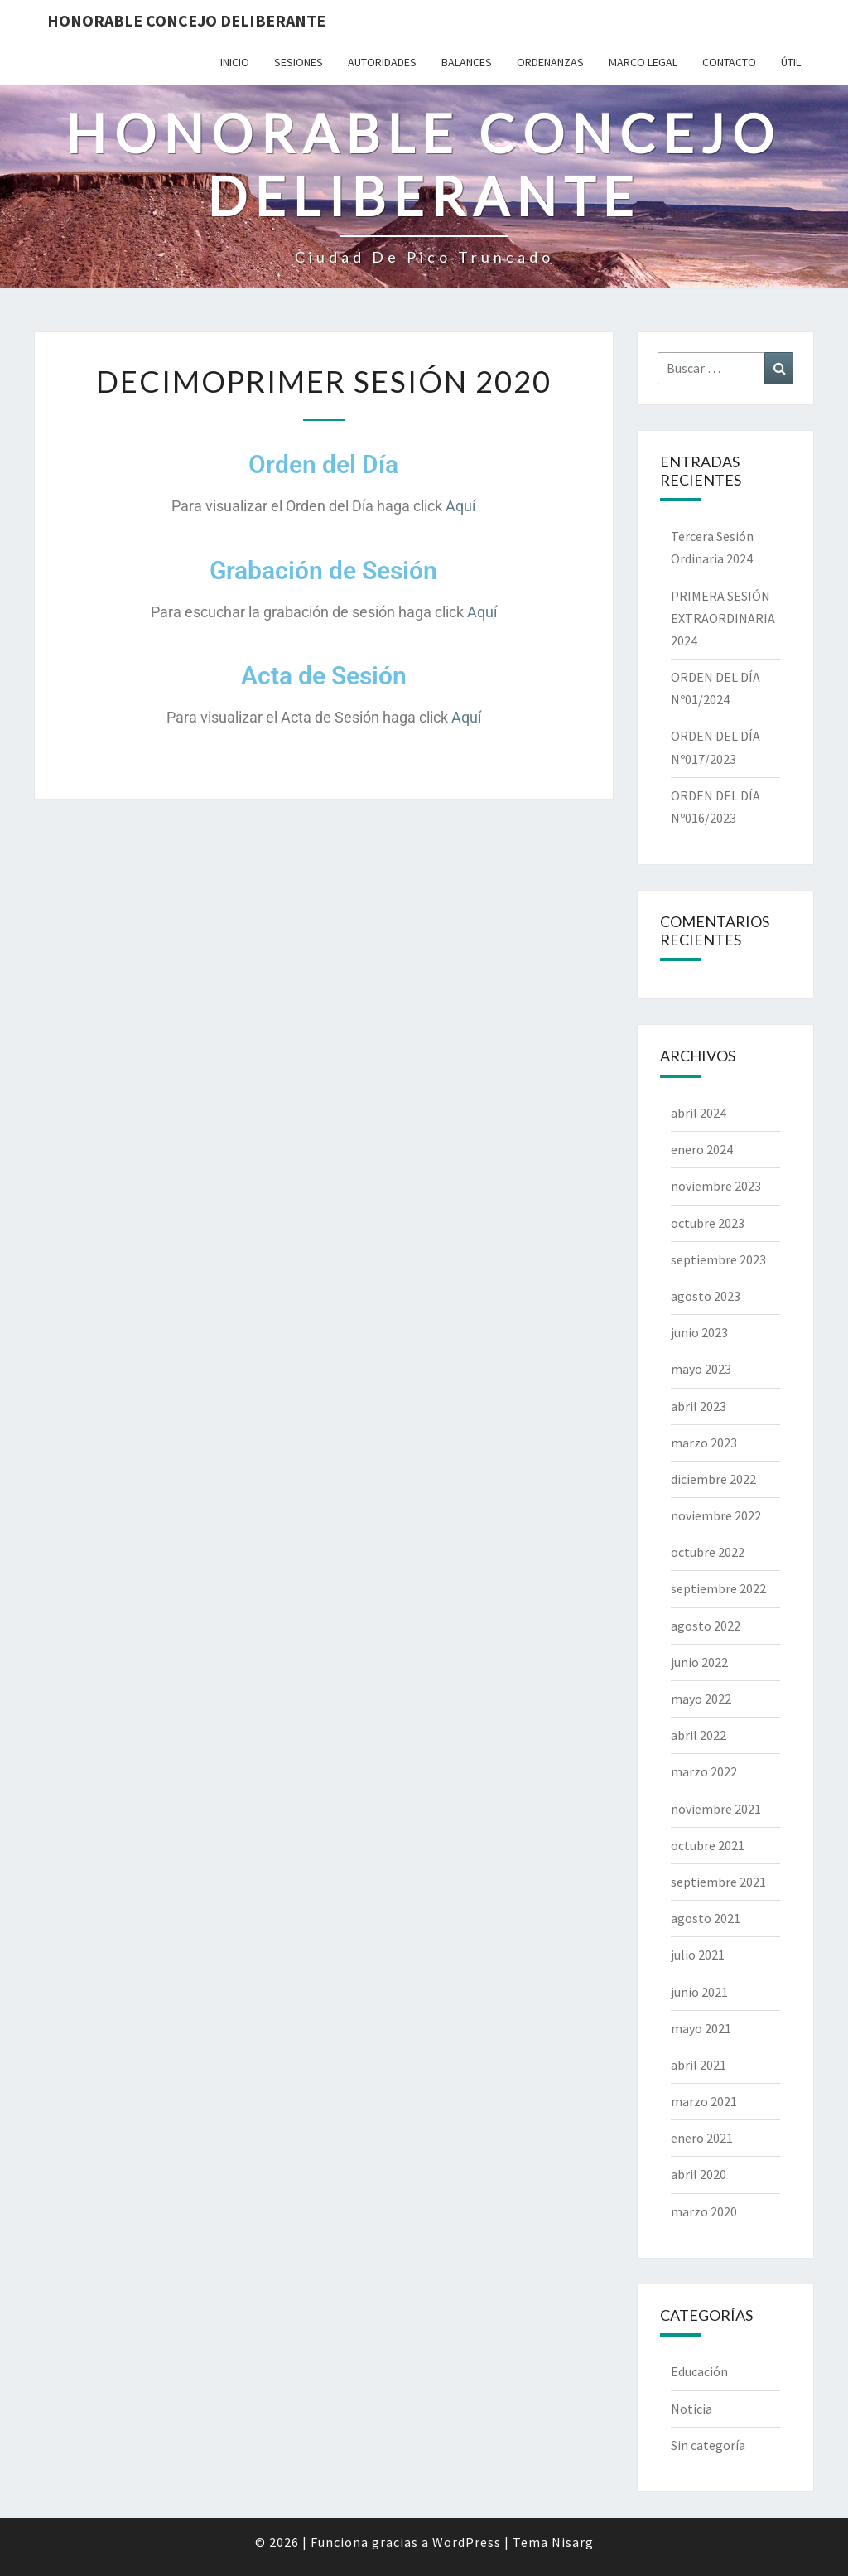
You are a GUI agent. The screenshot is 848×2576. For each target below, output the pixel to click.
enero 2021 (702, 2137)
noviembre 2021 (716, 1808)
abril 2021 (698, 2064)
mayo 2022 (701, 1698)
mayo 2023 (701, 1368)
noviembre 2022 (716, 1515)
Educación (699, 2371)
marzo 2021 (704, 2101)
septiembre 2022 (718, 1588)
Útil (791, 62)
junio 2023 (699, 1332)
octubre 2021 (707, 1845)
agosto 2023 (705, 1296)
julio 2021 (698, 1954)
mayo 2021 (701, 2028)
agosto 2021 (705, 1918)
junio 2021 (699, 1992)
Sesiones (298, 62)
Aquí (460, 506)
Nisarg (573, 2542)
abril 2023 (698, 1406)
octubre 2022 (707, 1552)
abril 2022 (698, 1735)
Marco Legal (643, 62)
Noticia (691, 2408)
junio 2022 (699, 1662)
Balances (466, 62)
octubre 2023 (707, 1223)
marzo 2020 (704, 2211)
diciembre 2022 (713, 1479)
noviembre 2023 (716, 1185)
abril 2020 (698, 2174)
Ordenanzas (550, 62)
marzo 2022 (704, 1771)
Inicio (234, 62)
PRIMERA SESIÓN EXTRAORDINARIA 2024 (723, 618)
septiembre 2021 (718, 1881)
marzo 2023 (704, 1442)
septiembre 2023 (718, 1259)
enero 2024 (702, 1149)
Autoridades (382, 62)
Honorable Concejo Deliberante (186, 20)
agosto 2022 (705, 1625)
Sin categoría (708, 2445)
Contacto (729, 62)
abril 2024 (698, 1112)
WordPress (466, 2542)
